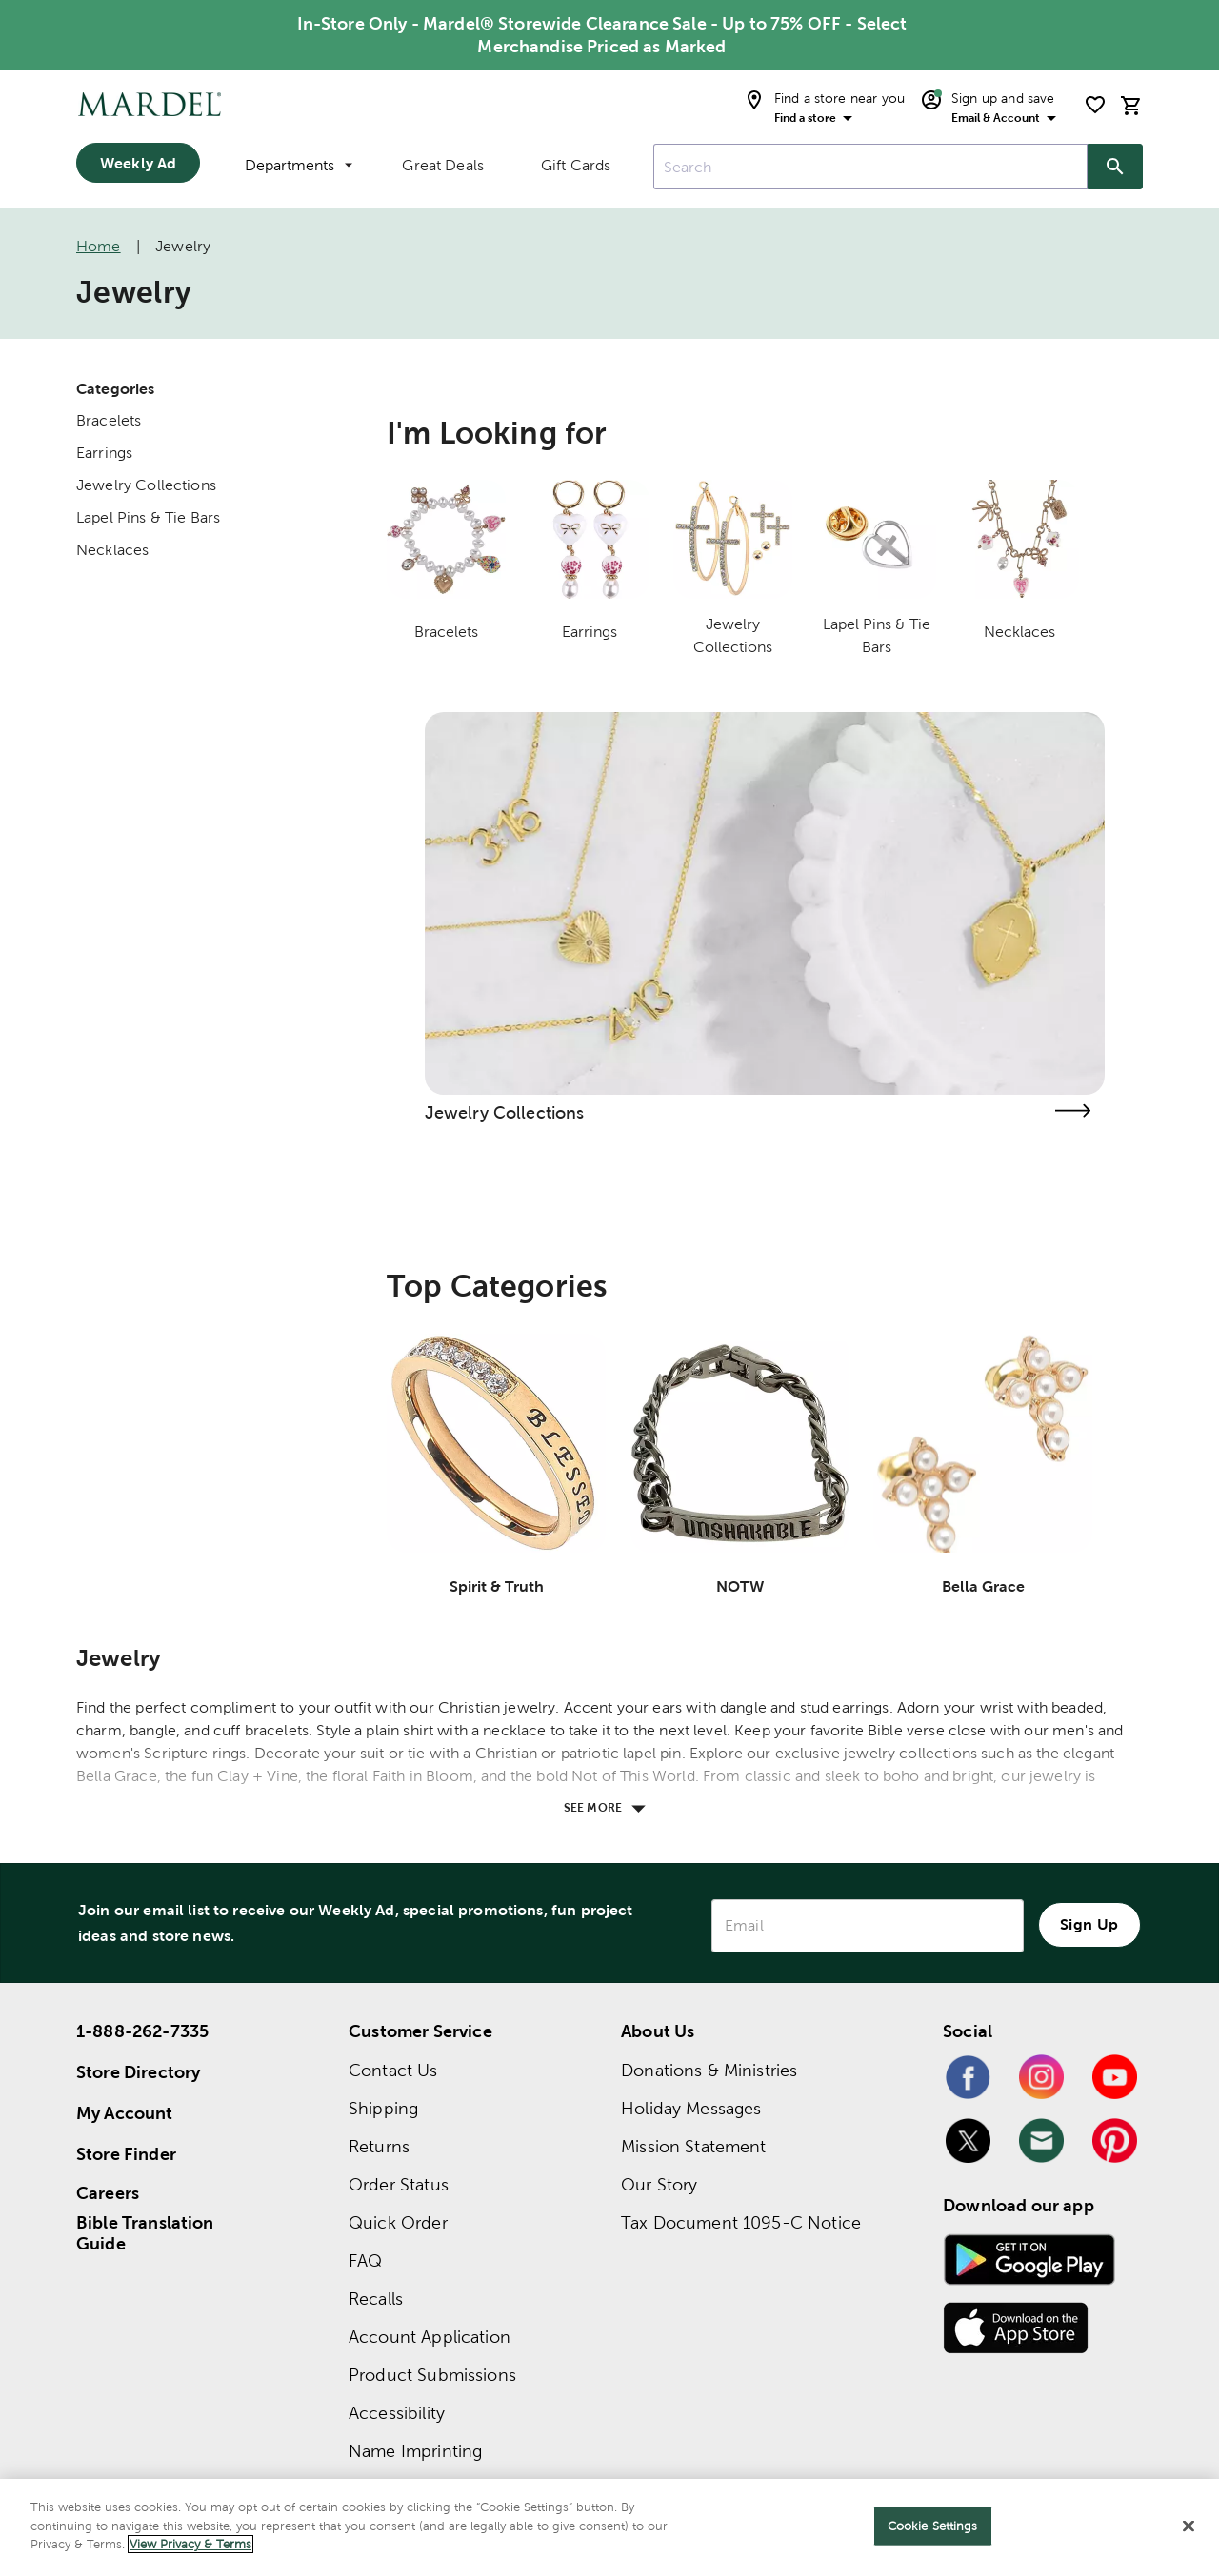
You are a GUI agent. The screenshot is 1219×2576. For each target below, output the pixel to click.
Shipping (383, 2108)
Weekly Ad (138, 162)
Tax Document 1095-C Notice (741, 2222)
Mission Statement (694, 2146)
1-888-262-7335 (142, 2031)
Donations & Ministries (709, 2070)
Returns (379, 2146)
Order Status (399, 2184)
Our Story (659, 2184)
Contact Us (393, 2070)
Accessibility (397, 2413)
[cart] (1131, 105)
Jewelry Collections (146, 485)
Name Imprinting (415, 2451)
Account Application (429, 2337)
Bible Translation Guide (145, 2233)
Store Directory (138, 2072)
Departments (298, 165)
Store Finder (126, 2154)
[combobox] (870, 166)
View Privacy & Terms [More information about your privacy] (190, 2544)
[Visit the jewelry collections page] (1072, 1110)
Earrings (104, 453)
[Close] (1188, 2526)
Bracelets (108, 420)
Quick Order (398, 2222)
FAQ (365, 2260)
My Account (124, 2113)
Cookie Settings (933, 2526)
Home (98, 246)
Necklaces (112, 550)
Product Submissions (432, 2375)
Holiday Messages (691, 2108)
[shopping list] (1095, 105)
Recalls (376, 2298)
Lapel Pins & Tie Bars (148, 517)
